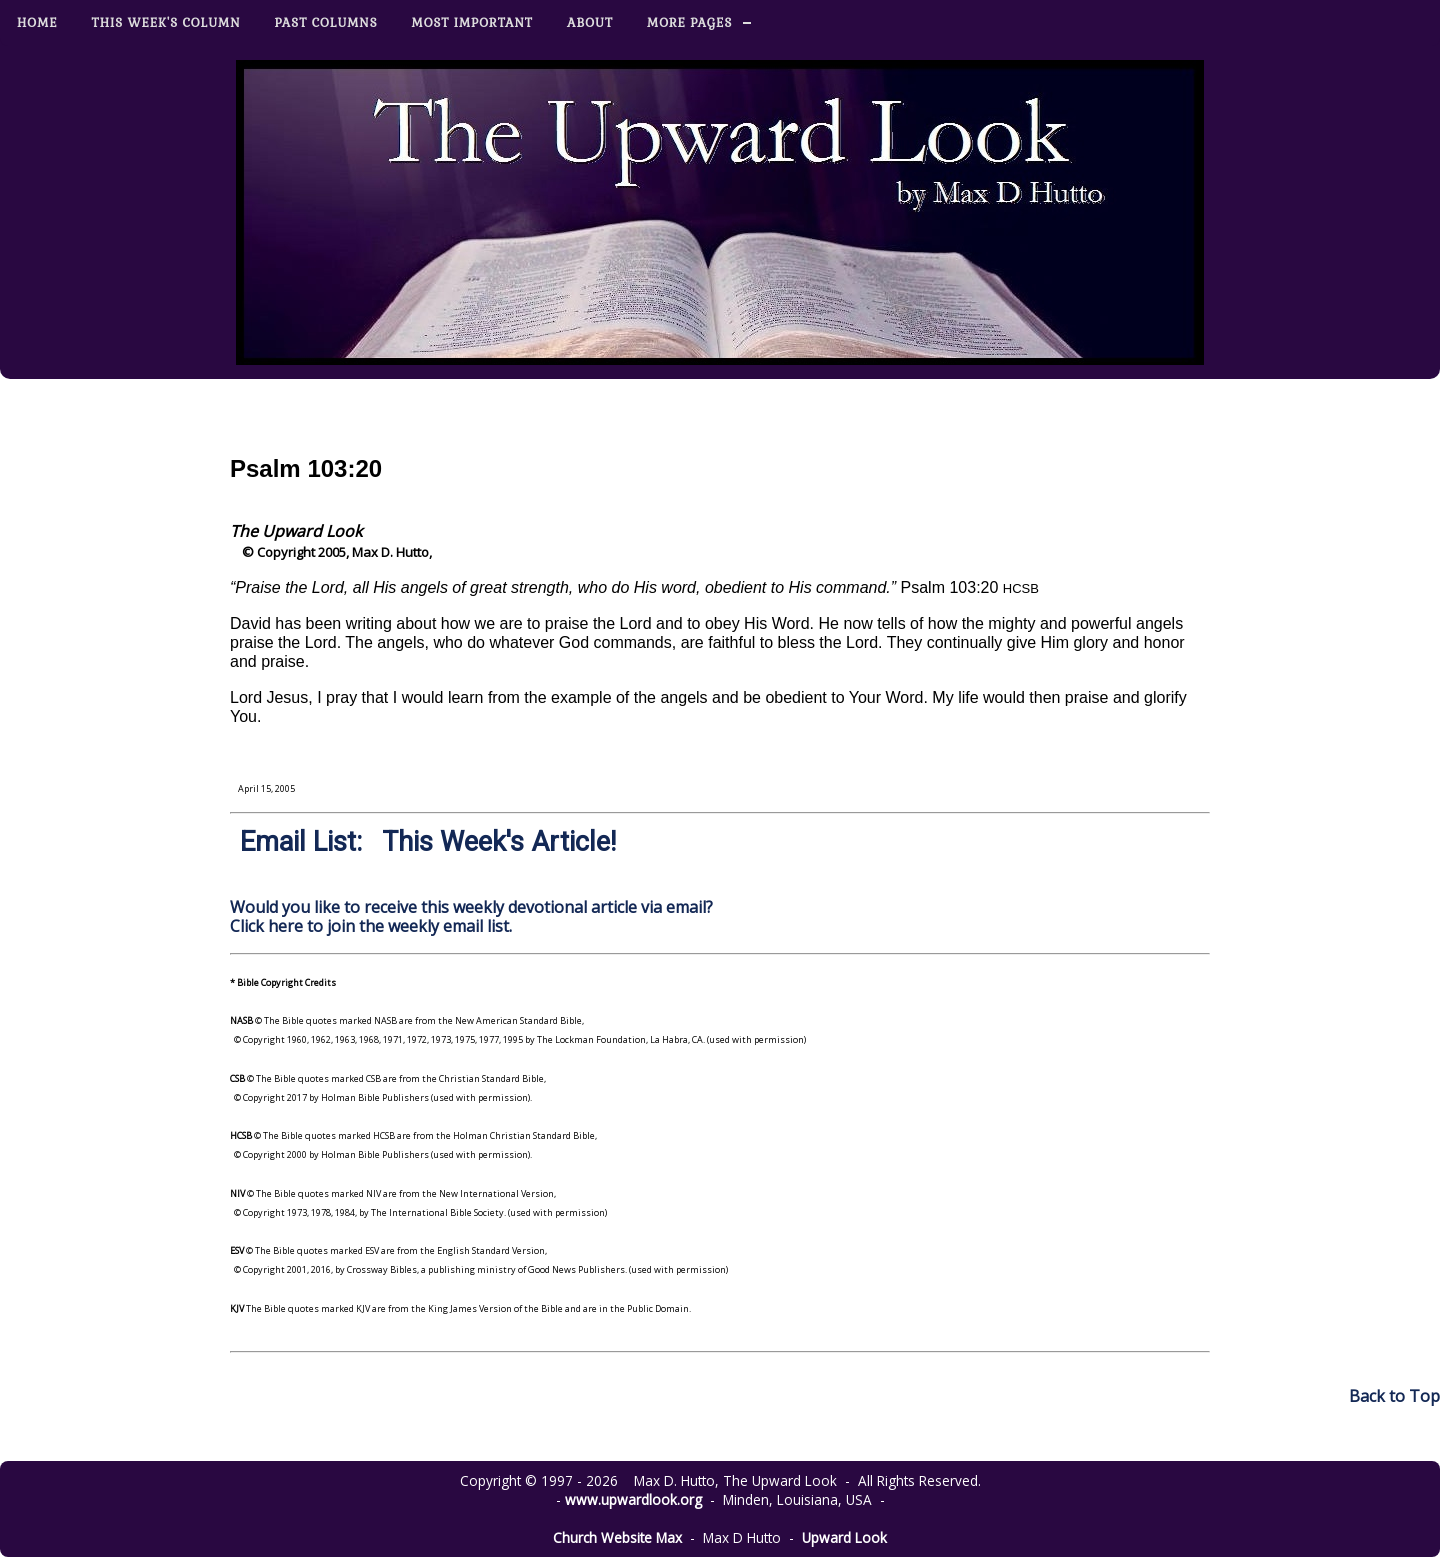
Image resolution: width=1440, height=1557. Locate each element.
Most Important (472, 23)
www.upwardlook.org (633, 1499)
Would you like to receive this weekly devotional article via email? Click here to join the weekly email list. (471, 916)
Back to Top (1394, 1396)
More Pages (689, 23)
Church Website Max (617, 1537)
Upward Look (844, 1537)
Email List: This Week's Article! (428, 842)
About (590, 23)
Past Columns (326, 23)
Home (37, 23)
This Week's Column (166, 23)
